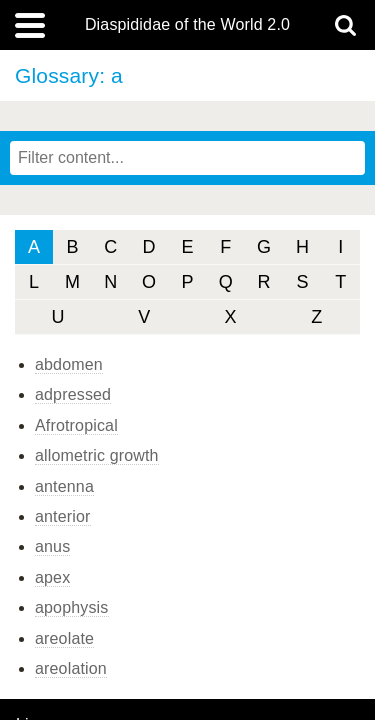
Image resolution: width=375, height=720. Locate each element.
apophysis (72, 607)
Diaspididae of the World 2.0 (187, 25)
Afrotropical (76, 425)
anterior (63, 516)
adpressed (73, 394)
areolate (64, 638)
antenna (64, 486)
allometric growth (97, 455)
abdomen (69, 364)
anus (52, 546)
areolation (71, 668)
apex (52, 577)
